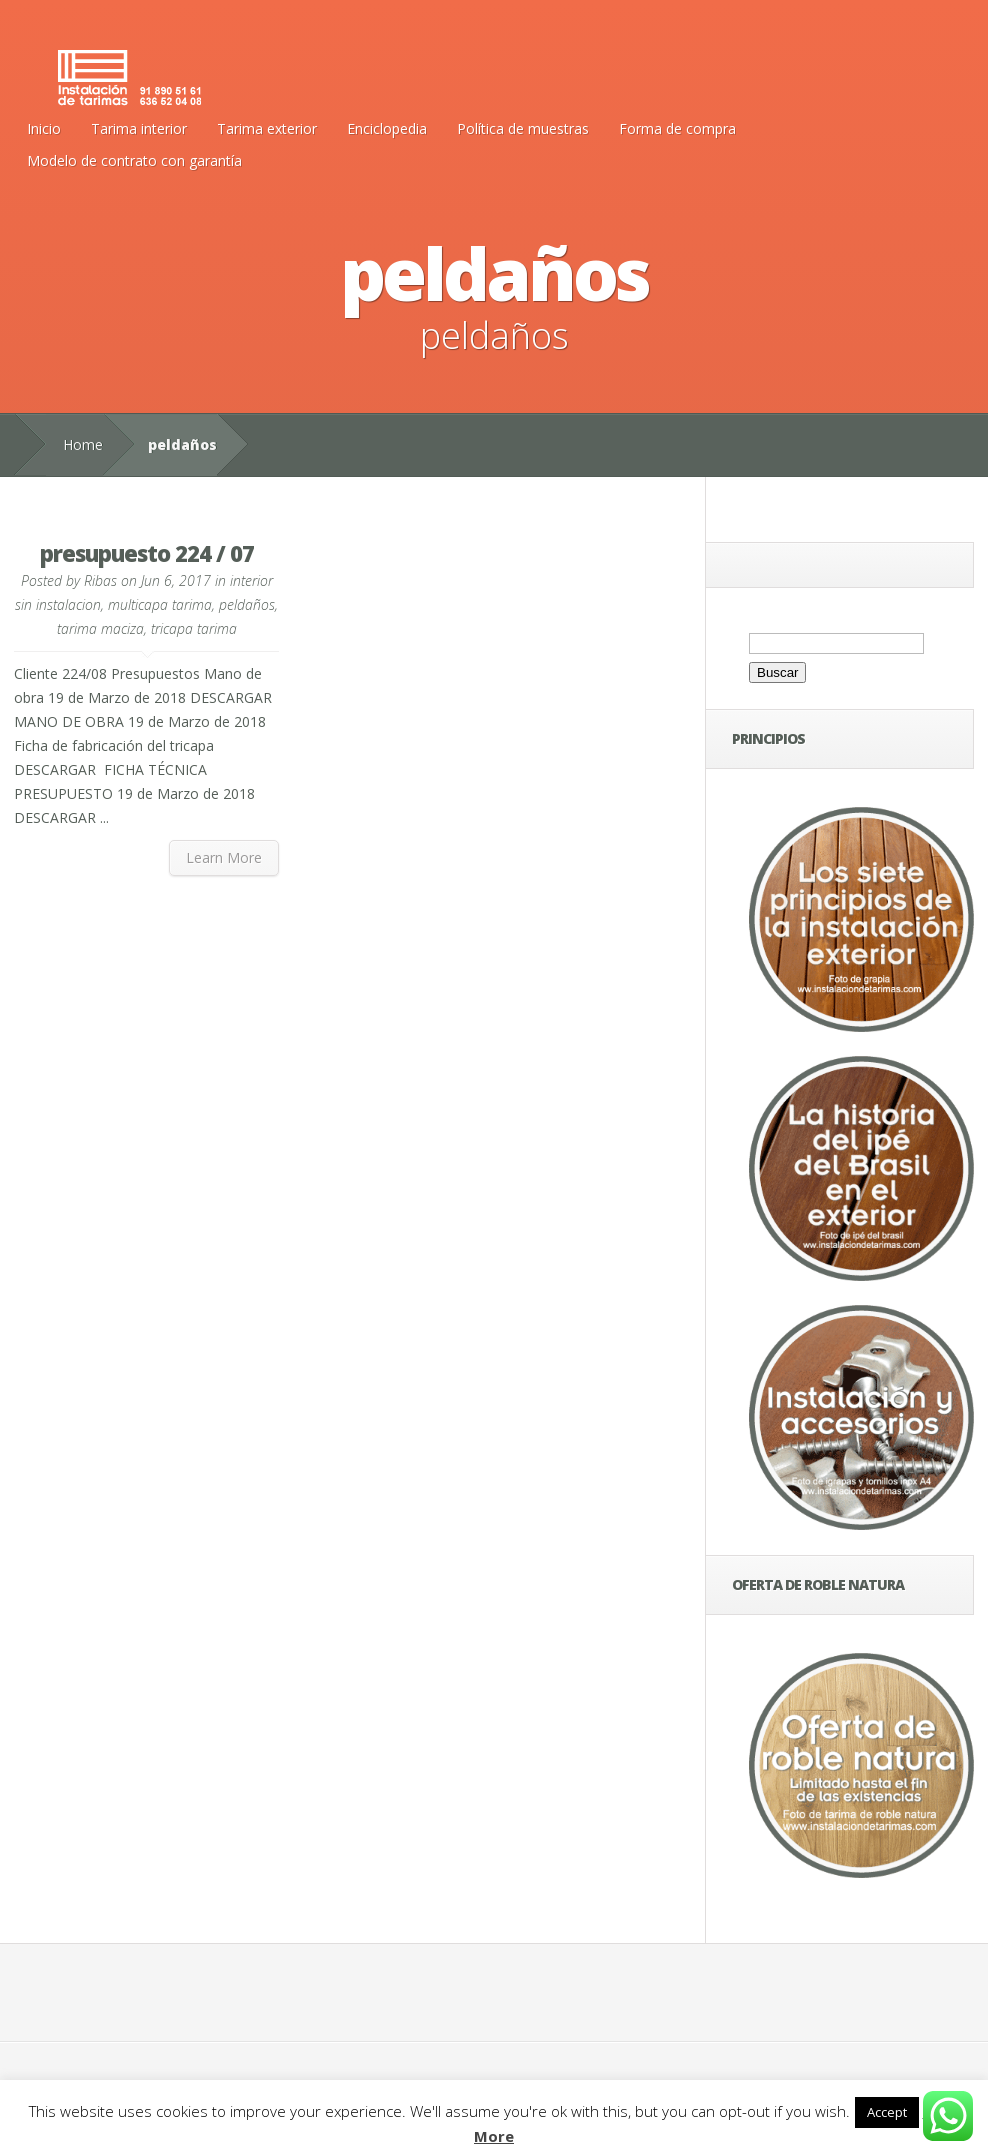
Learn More (224, 857)
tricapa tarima (194, 628)
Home (83, 444)
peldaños (247, 604)
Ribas (100, 580)
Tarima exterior (267, 128)
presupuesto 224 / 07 (147, 553)
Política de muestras (523, 128)
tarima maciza (100, 628)
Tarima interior (139, 128)
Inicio (44, 128)
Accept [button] (887, 2112)
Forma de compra (677, 128)
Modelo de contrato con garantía (134, 160)
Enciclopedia (387, 128)
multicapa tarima (160, 604)
